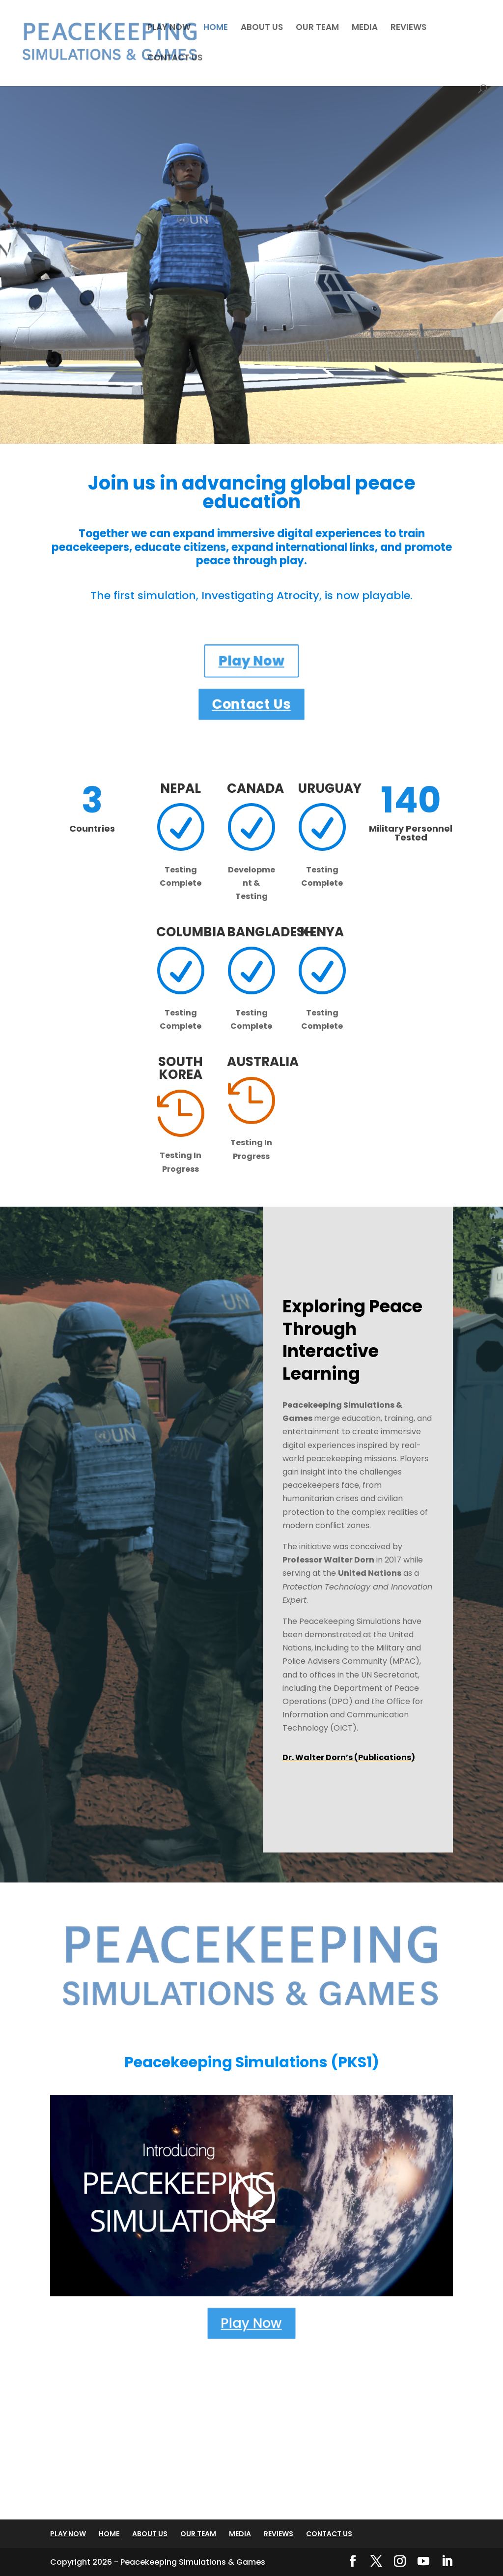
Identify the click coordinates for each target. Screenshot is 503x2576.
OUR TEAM (317, 28)
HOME (215, 28)
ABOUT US (262, 28)
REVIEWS (408, 28)
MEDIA (365, 28)
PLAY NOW (169, 28)
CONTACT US (174, 58)
